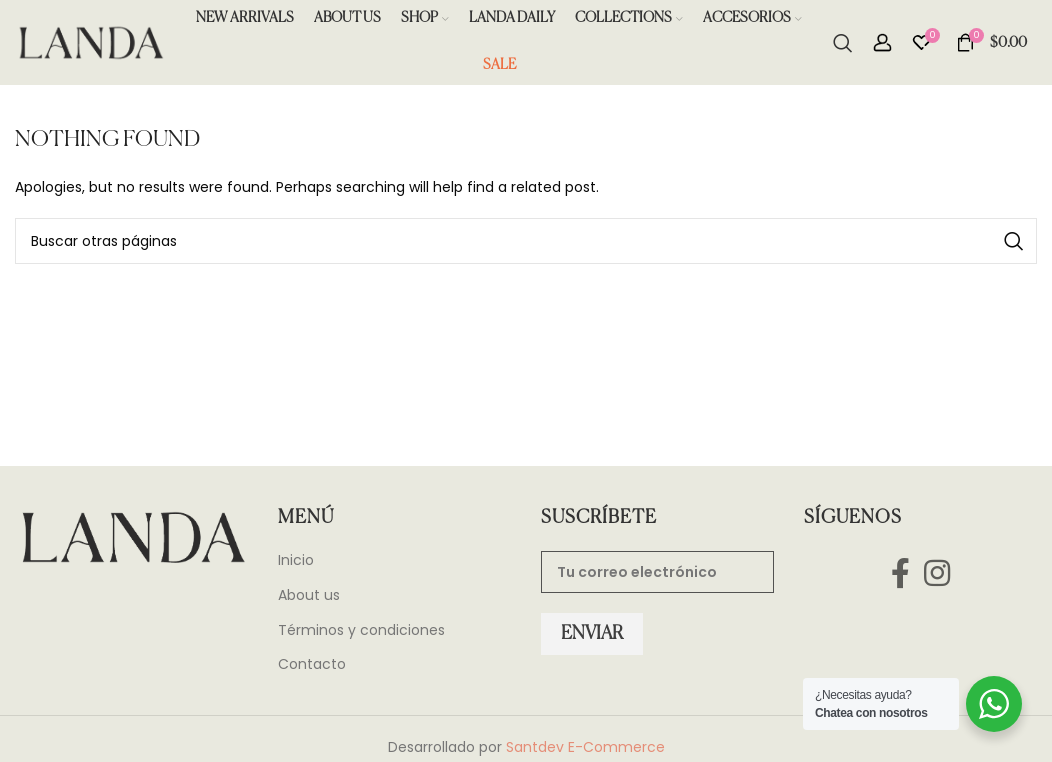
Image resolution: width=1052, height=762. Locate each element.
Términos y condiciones (361, 634)
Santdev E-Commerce (585, 752)
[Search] (843, 45)
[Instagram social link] (936, 577)
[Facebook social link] (901, 577)
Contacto (312, 669)
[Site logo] (90, 44)
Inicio (296, 565)
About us (309, 600)
